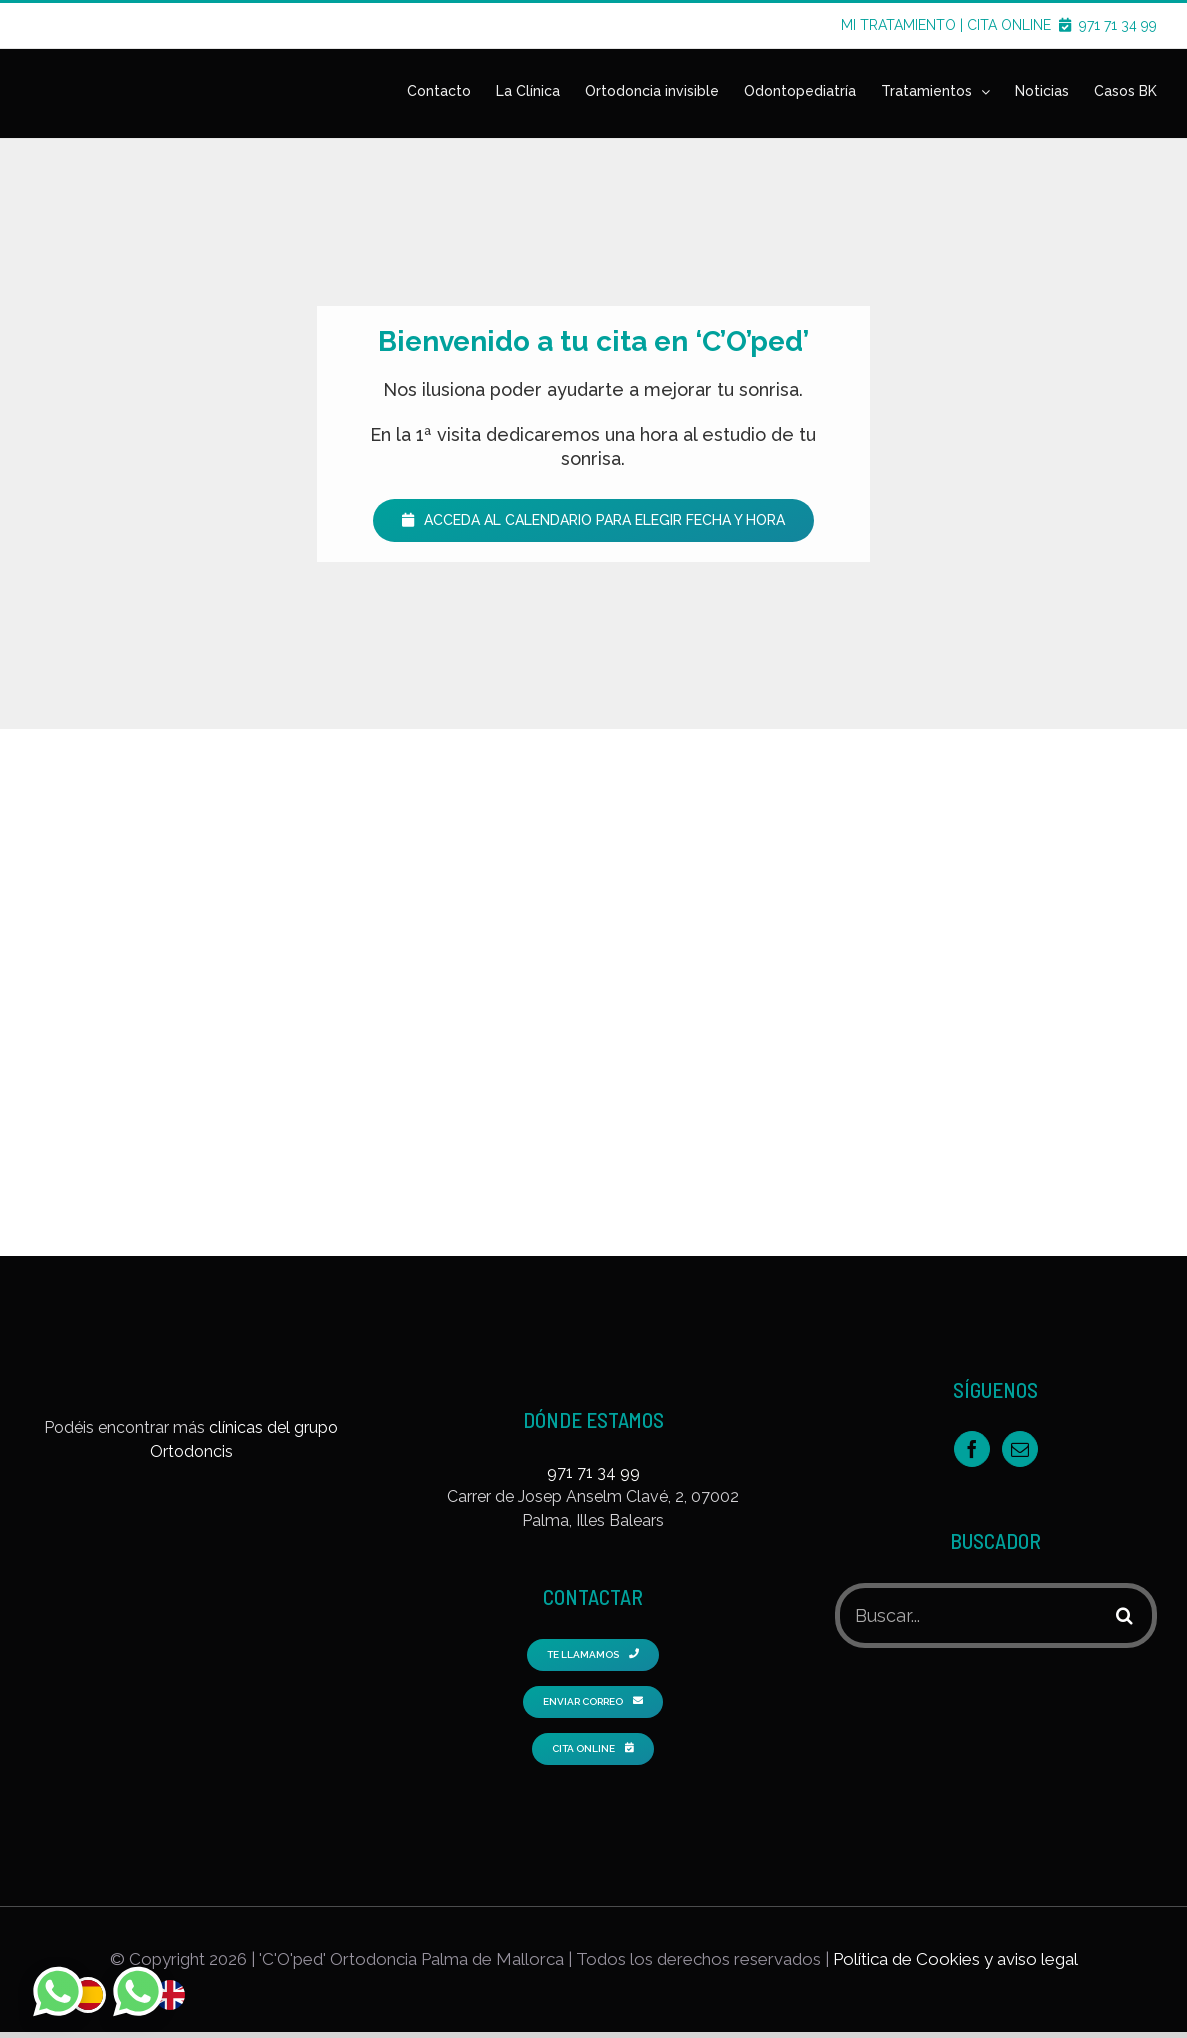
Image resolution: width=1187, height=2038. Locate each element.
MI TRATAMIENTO (898, 25)
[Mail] (1020, 1449)
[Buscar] (1124, 1615)
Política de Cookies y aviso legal (955, 1959)
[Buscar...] (968, 1615)
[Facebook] (972, 1449)
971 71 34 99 (1118, 25)
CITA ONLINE (1021, 25)
